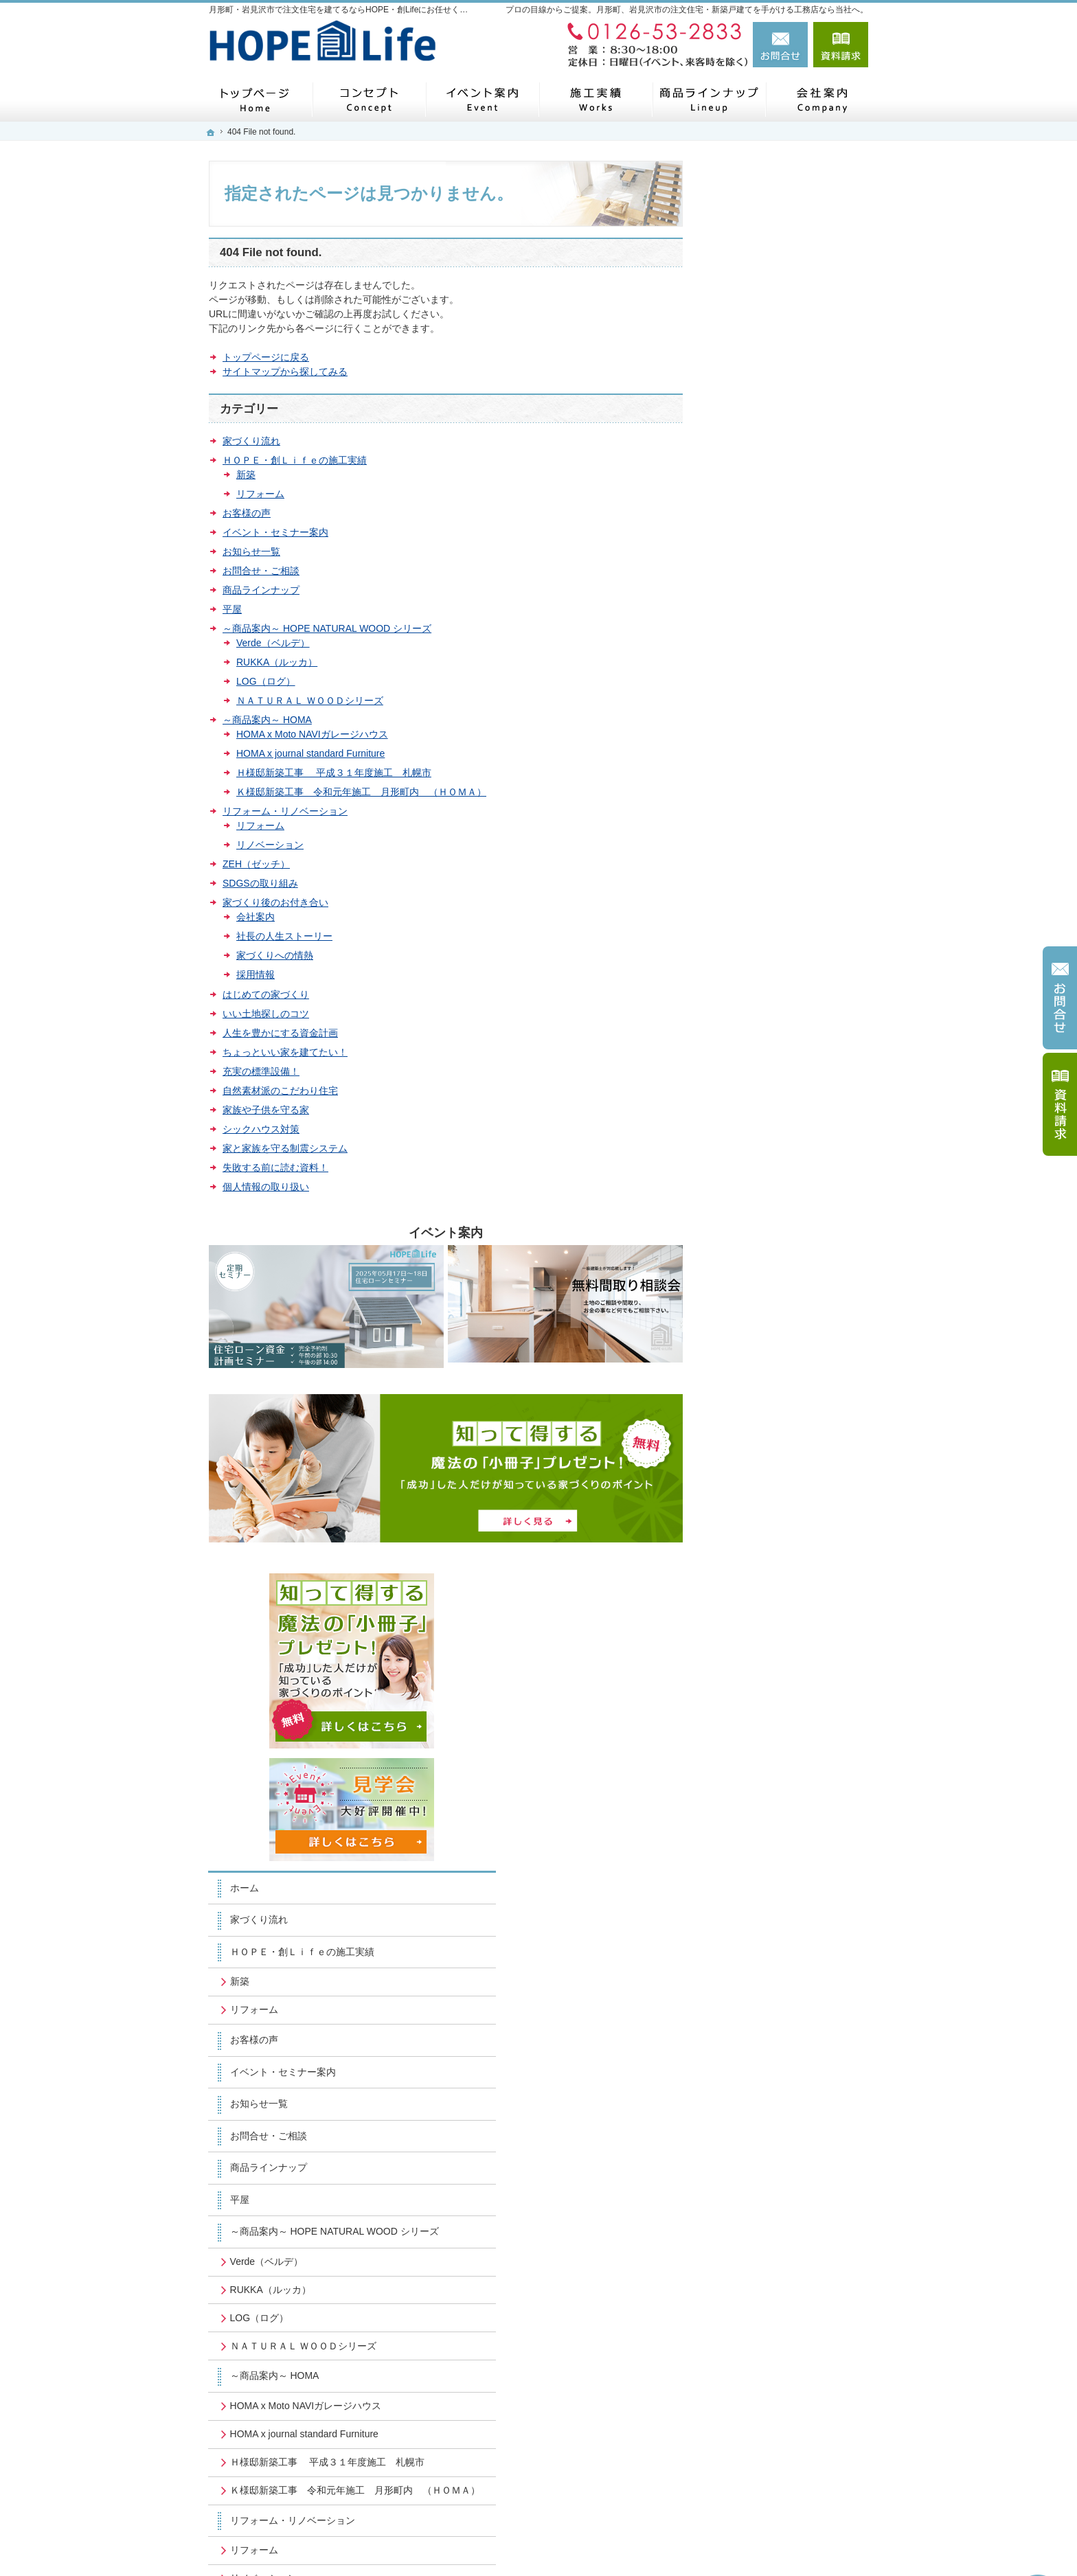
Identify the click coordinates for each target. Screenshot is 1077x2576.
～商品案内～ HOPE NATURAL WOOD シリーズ (327, 628)
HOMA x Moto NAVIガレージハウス (312, 734)
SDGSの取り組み (260, 883)
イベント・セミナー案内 (275, 532)
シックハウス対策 (261, 1129)
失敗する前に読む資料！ (275, 1167)
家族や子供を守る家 (266, 1109)
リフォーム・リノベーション (285, 811)
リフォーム (260, 493)
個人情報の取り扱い (266, 1186)
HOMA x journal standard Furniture (310, 753)
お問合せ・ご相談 (261, 570)
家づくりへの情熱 (274, 955)
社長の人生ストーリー (284, 936)
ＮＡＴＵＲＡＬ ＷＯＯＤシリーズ (309, 700)
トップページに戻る (266, 357)
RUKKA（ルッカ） (276, 662)
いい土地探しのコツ (266, 1013)
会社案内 (255, 916)
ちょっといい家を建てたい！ (285, 1052)
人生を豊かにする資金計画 (280, 1032)
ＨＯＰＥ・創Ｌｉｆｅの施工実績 (295, 460)
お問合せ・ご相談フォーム (785, 2437)
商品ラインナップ (261, 589)
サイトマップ (754, 1839)
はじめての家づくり (266, 994)
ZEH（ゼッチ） (256, 863)
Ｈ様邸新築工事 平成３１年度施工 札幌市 (333, 772)
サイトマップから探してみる (285, 371)
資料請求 (840, 44)
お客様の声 (247, 513)
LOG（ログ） (265, 681)
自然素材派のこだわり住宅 (280, 1090)
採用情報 (255, 974)
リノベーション (270, 844)
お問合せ (780, 44)
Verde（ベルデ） (273, 642)
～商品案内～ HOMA (267, 719)
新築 (246, 474)
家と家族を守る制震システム (285, 1148)
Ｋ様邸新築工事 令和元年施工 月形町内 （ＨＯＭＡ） (361, 791)
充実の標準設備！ (261, 1071)
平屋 (232, 609)
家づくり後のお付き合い (275, 902)
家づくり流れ (251, 440)
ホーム (739, 475)
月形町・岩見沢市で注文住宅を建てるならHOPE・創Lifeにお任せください (655, 2542)
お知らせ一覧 (251, 551)
